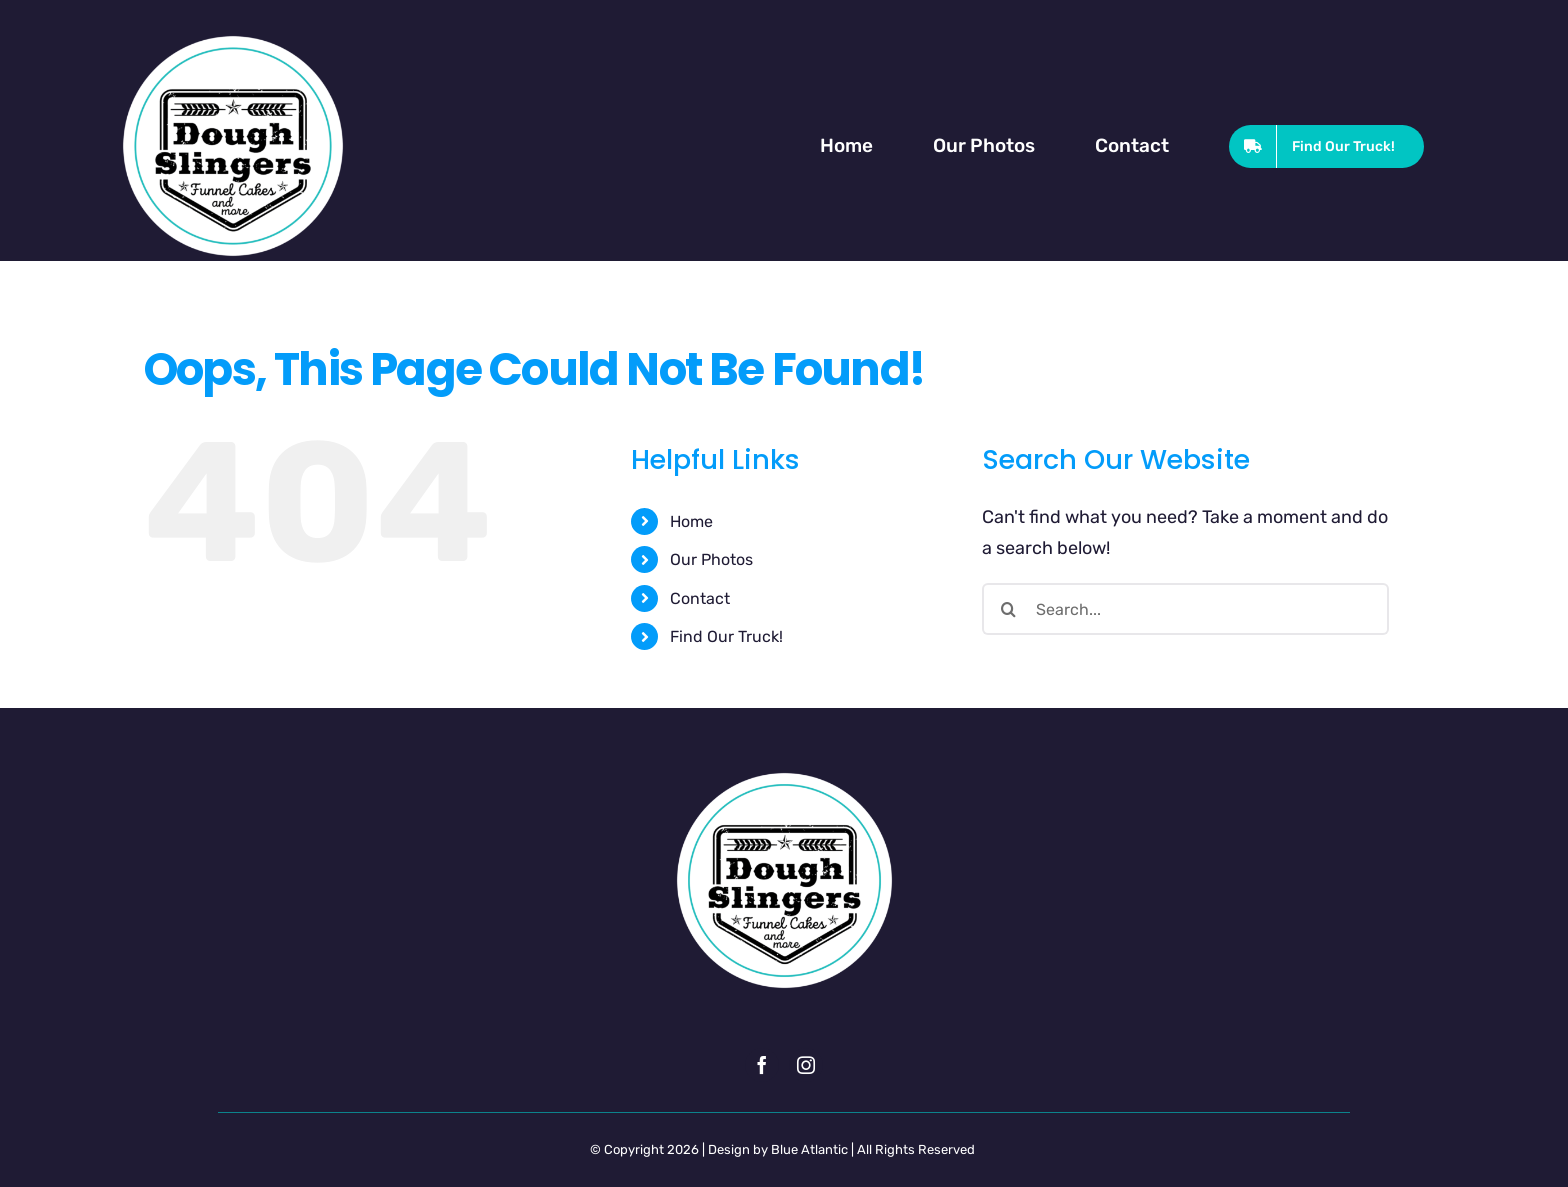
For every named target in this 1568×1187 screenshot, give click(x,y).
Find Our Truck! (726, 636)
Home (691, 521)
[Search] (1008, 609)
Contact (700, 598)
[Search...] (1185, 609)
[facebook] (762, 1065)
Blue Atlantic (809, 1149)
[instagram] (806, 1065)
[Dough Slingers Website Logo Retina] (233, 40)
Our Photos (711, 559)
